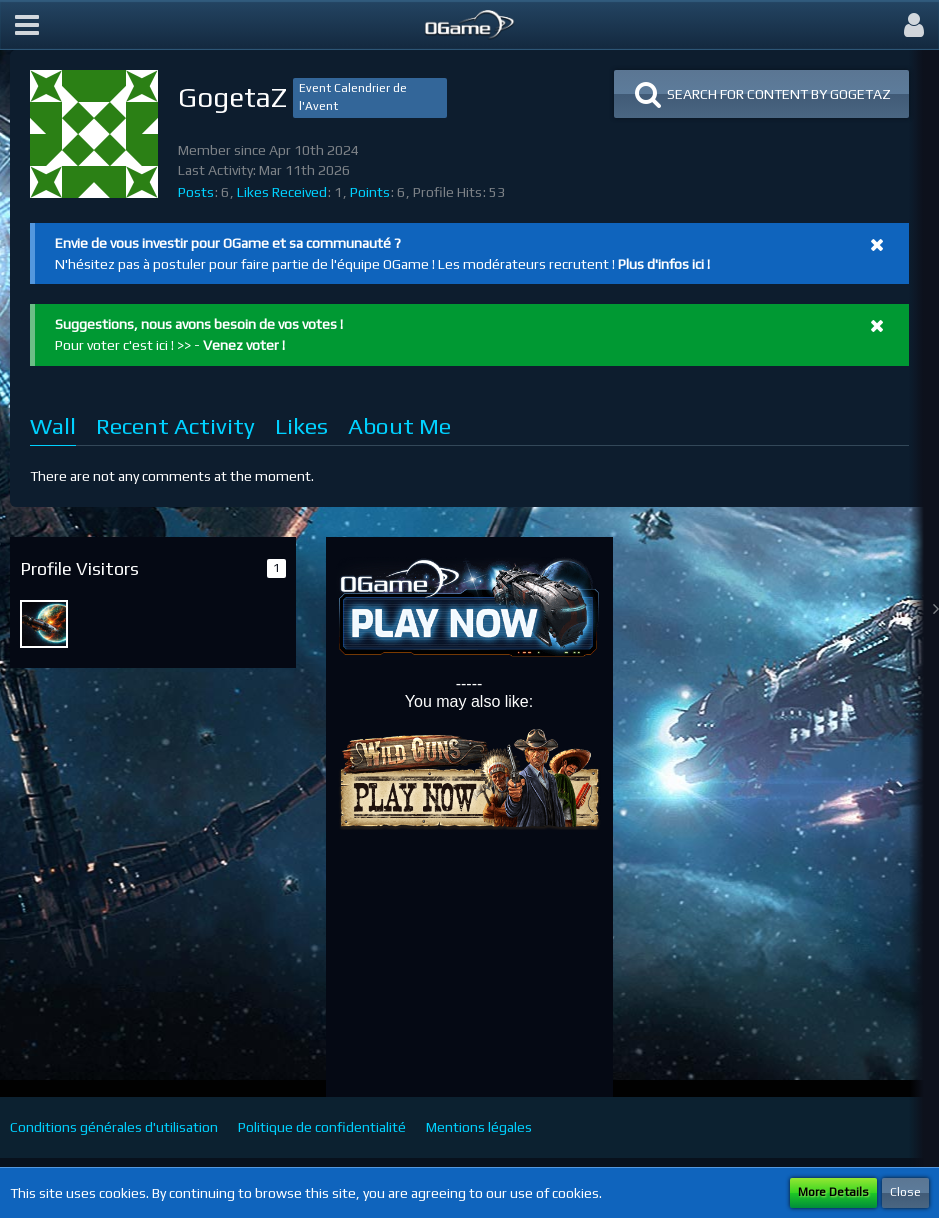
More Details (833, 1192)
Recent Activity (175, 425)
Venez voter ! (244, 345)
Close (905, 1192)
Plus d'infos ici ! (664, 264)
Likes (301, 425)
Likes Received (282, 192)
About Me (399, 425)
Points (370, 192)
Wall (53, 425)
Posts (196, 192)
